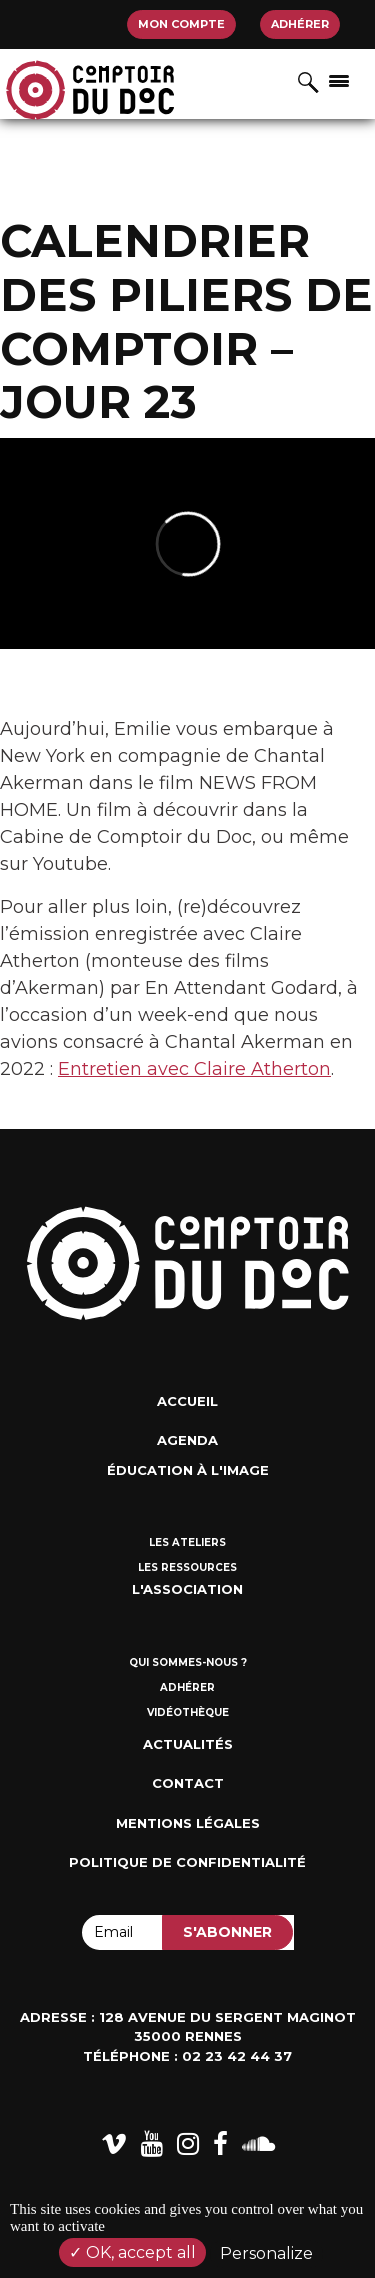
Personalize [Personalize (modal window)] (266, 2253)
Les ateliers (187, 1542)
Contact (188, 1783)
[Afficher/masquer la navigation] (339, 80)
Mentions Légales (188, 1823)
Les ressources (187, 1567)
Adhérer (300, 24)
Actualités (188, 1744)
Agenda (187, 1440)
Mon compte (181, 24)
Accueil (187, 1401)
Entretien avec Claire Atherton (194, 1069)
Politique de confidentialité (187, 1862)
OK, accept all (132, 2252)
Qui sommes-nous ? (188, 1662)
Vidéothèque (188, 1712)
